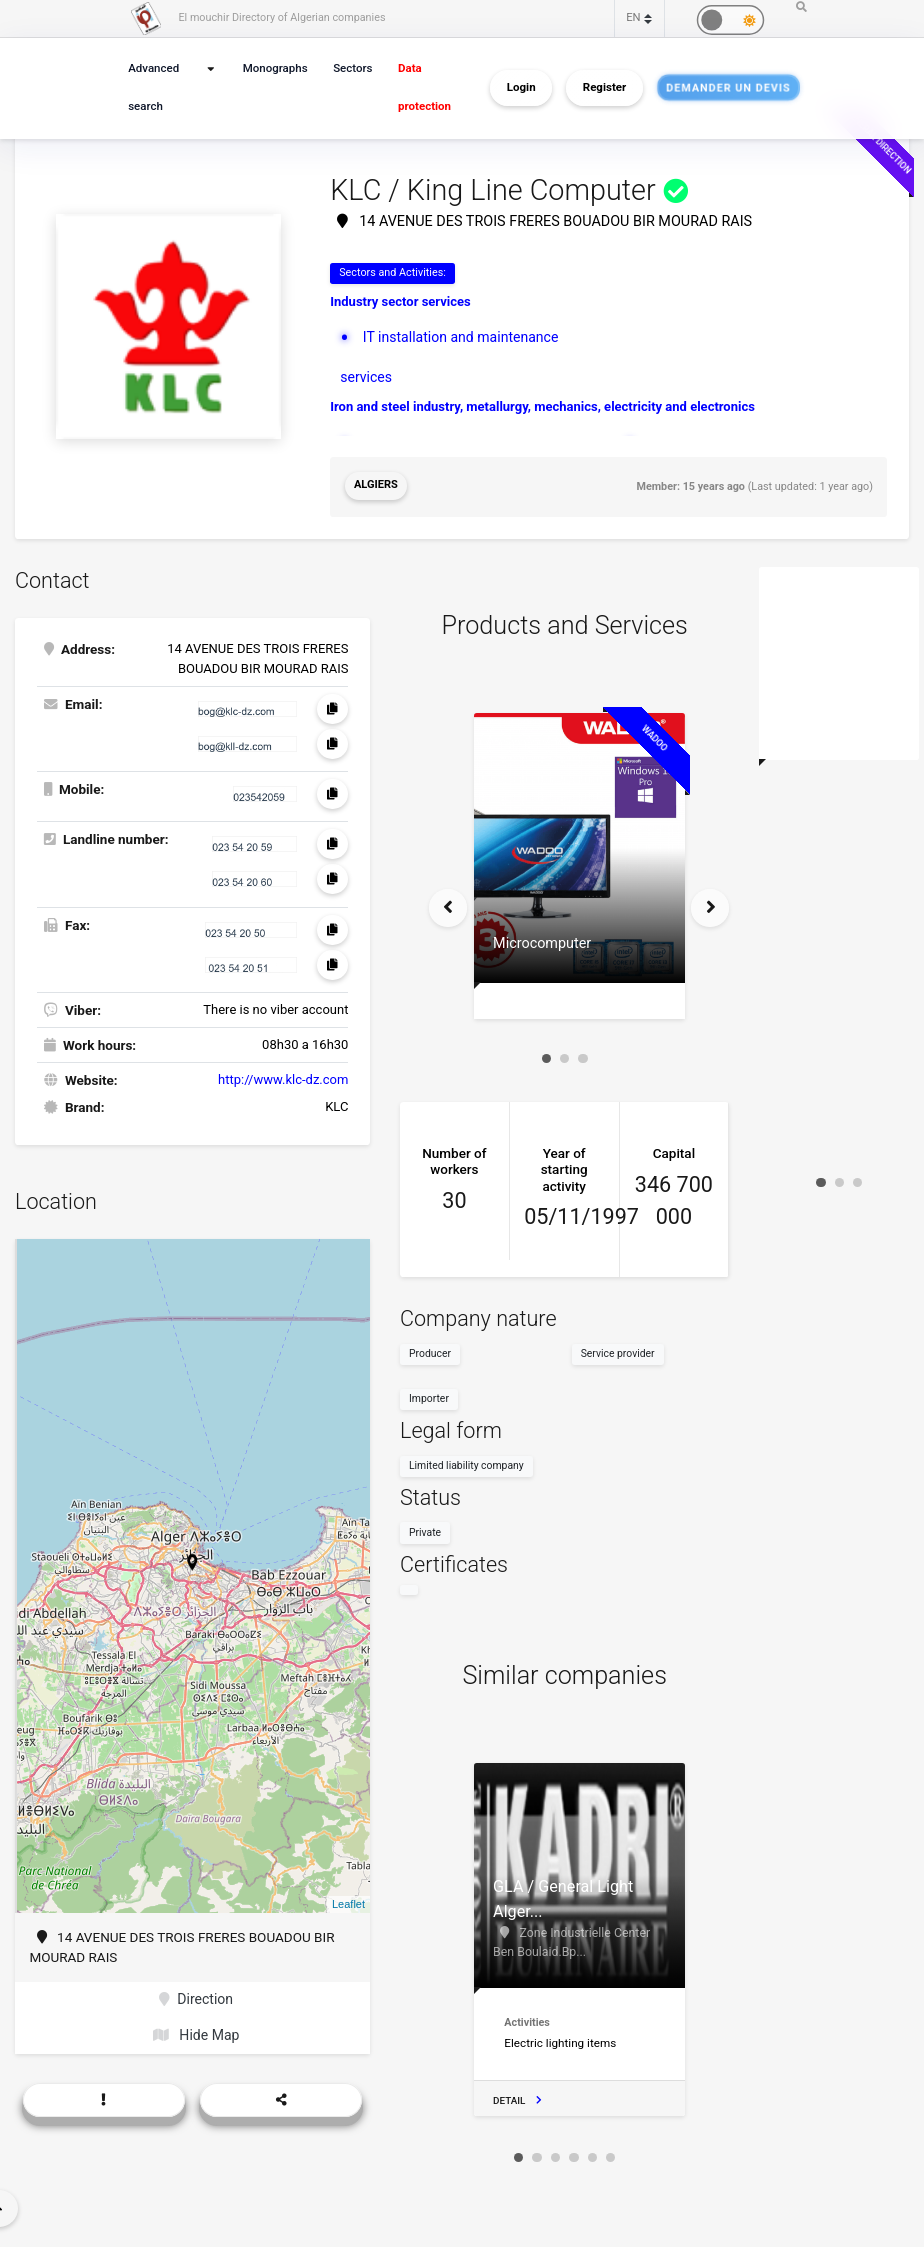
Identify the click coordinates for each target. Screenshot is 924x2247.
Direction (196, 1995)
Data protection (422, 87)
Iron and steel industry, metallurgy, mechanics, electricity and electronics (542, 403)
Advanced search (152, 87)
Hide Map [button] (195, 2030)
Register (604, 88)
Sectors (352, 68)
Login (521, 88)
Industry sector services (400, 301)
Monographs (275, 68)
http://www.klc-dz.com (283, 1075)
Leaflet (348, 1901)
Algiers (375, 484)
